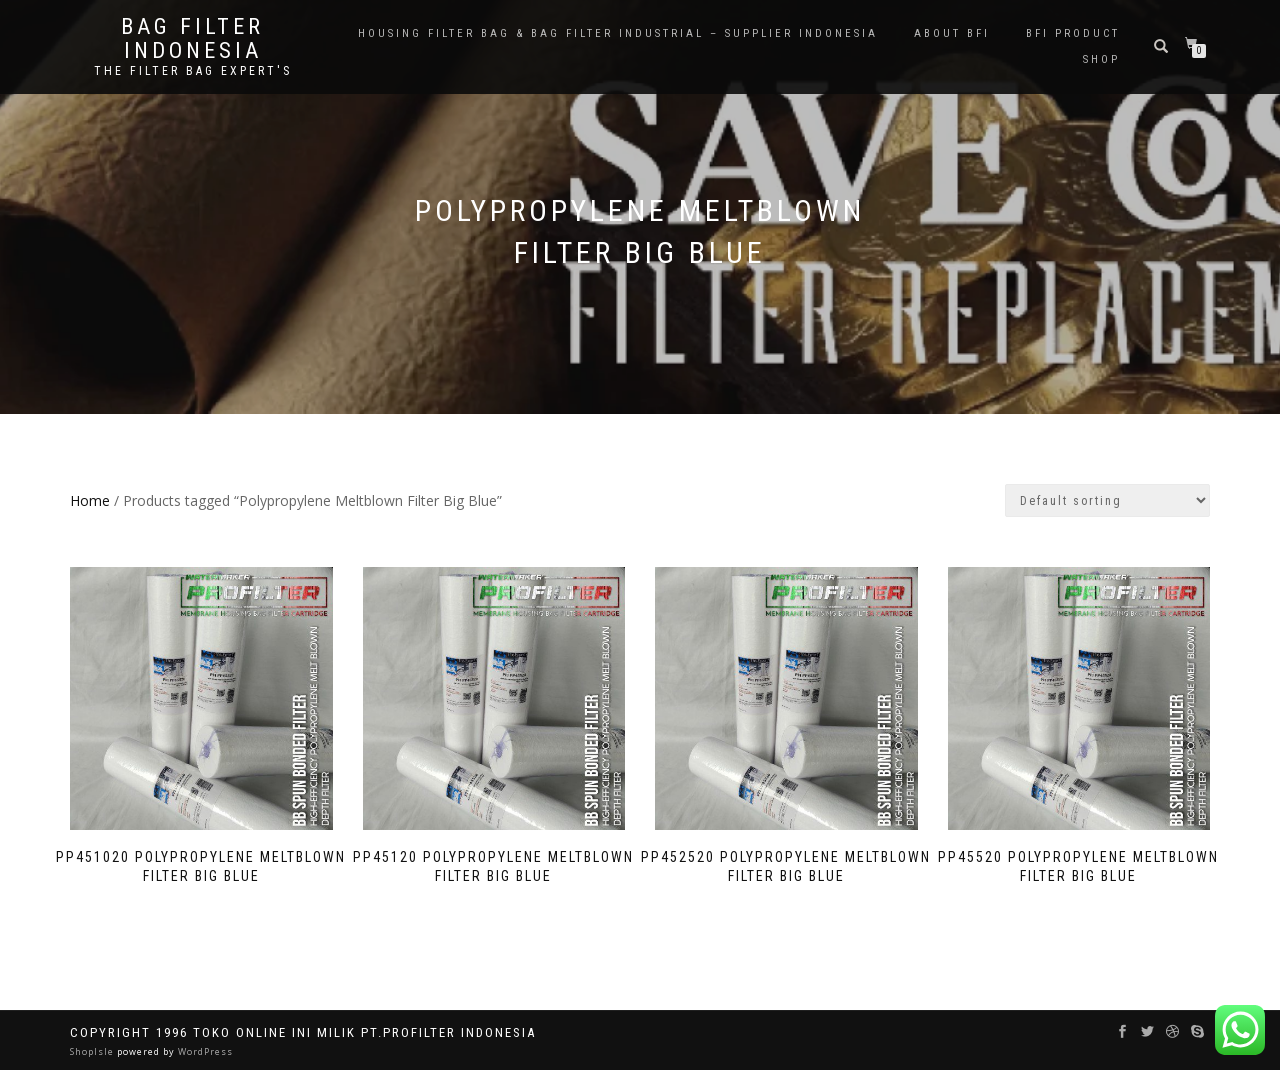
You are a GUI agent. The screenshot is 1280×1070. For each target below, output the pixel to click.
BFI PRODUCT (1073, 33)
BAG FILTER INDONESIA (192, 39)
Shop (1101, 59)
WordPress (204, 1051)
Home (90, 500)
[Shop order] (1107, 500)
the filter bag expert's (193, 71)
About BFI (952, 33)
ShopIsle (93, 1051)
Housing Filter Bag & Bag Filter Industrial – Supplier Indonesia (618, 33)
